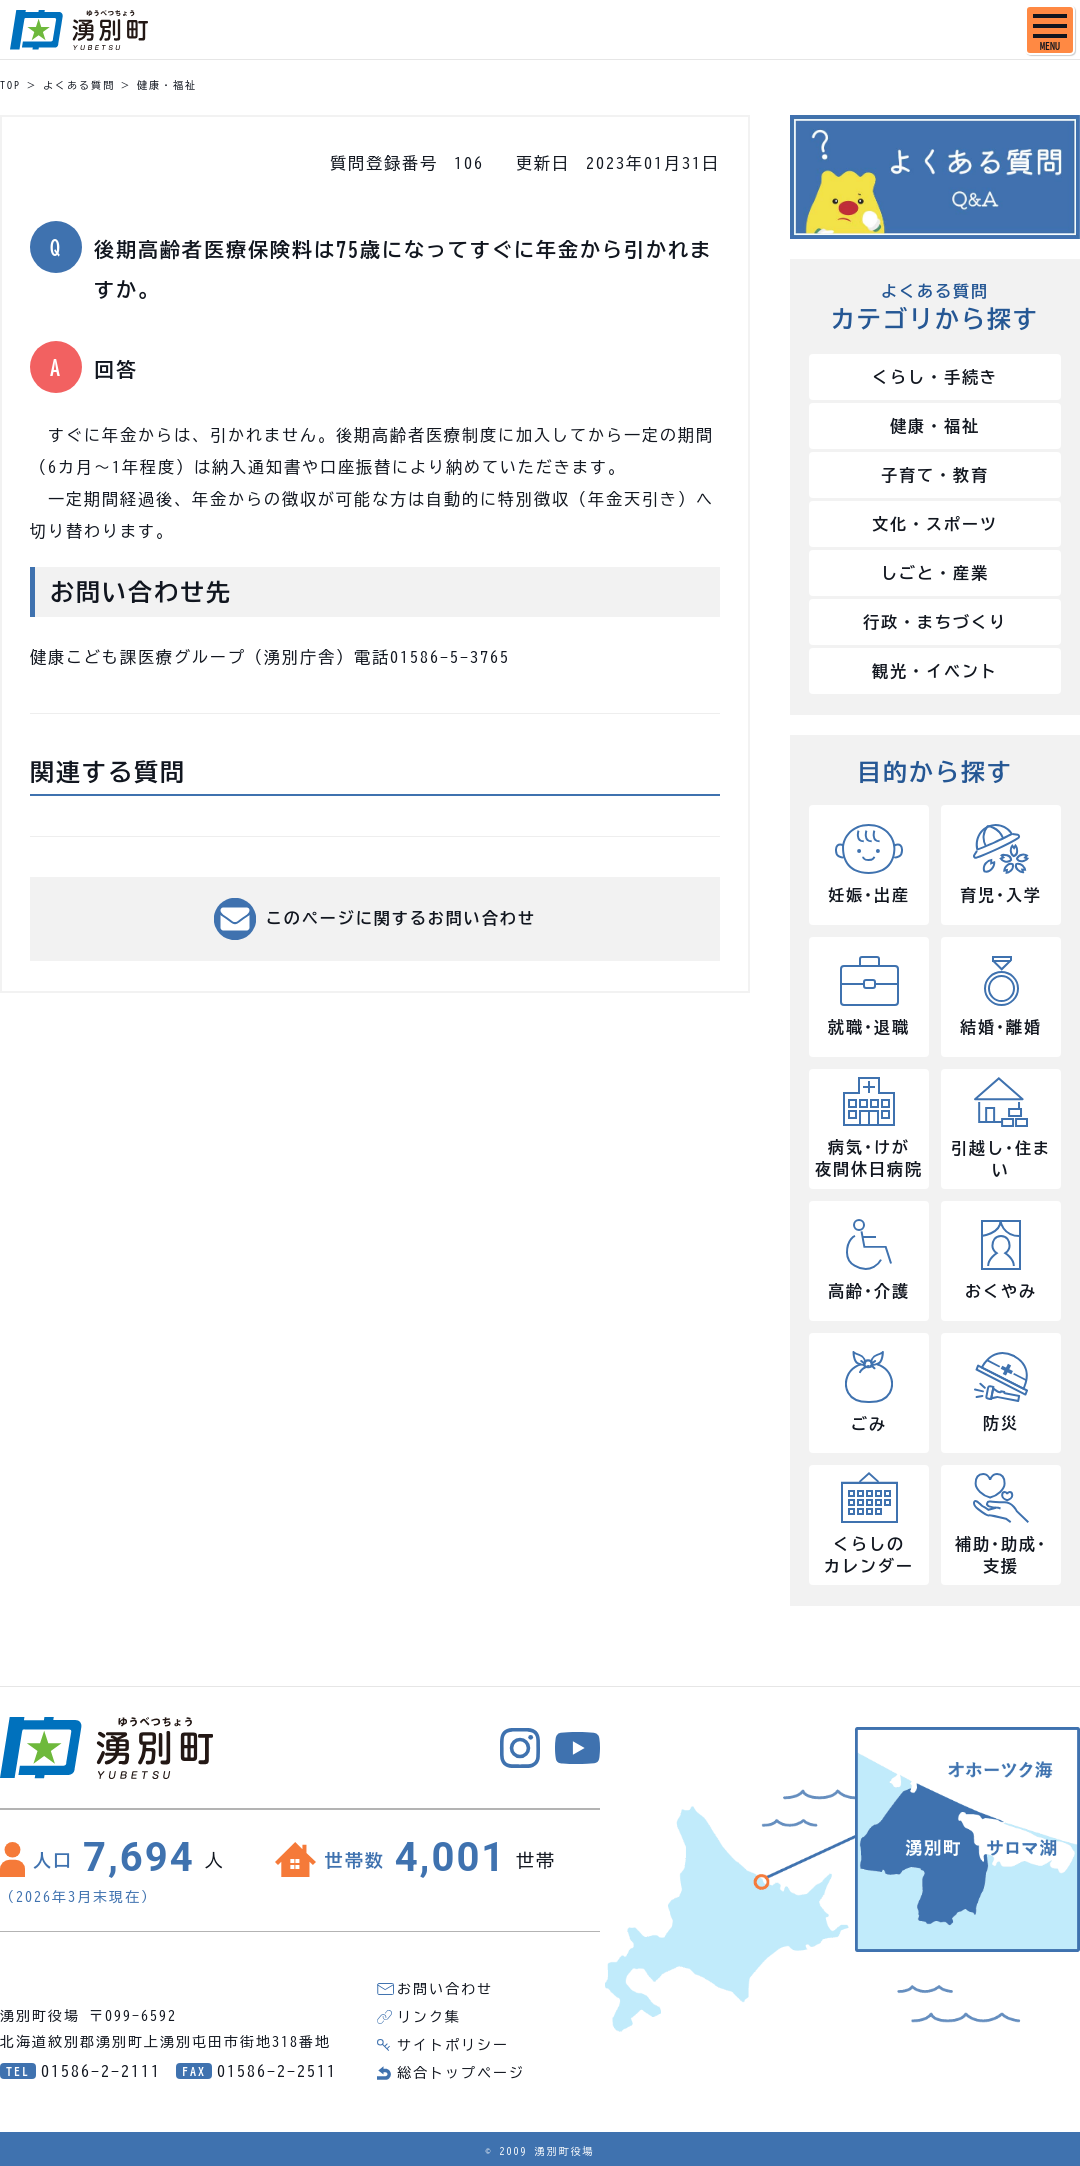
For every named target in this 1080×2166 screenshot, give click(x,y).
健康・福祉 (167, 85)
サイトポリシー (453, 2045)
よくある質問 (79, 85)
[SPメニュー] (1050, 30)
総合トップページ (461, 2073)
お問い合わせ (445, 1989)
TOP (10, 85)
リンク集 (429, 2017)
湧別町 (79, 30)
